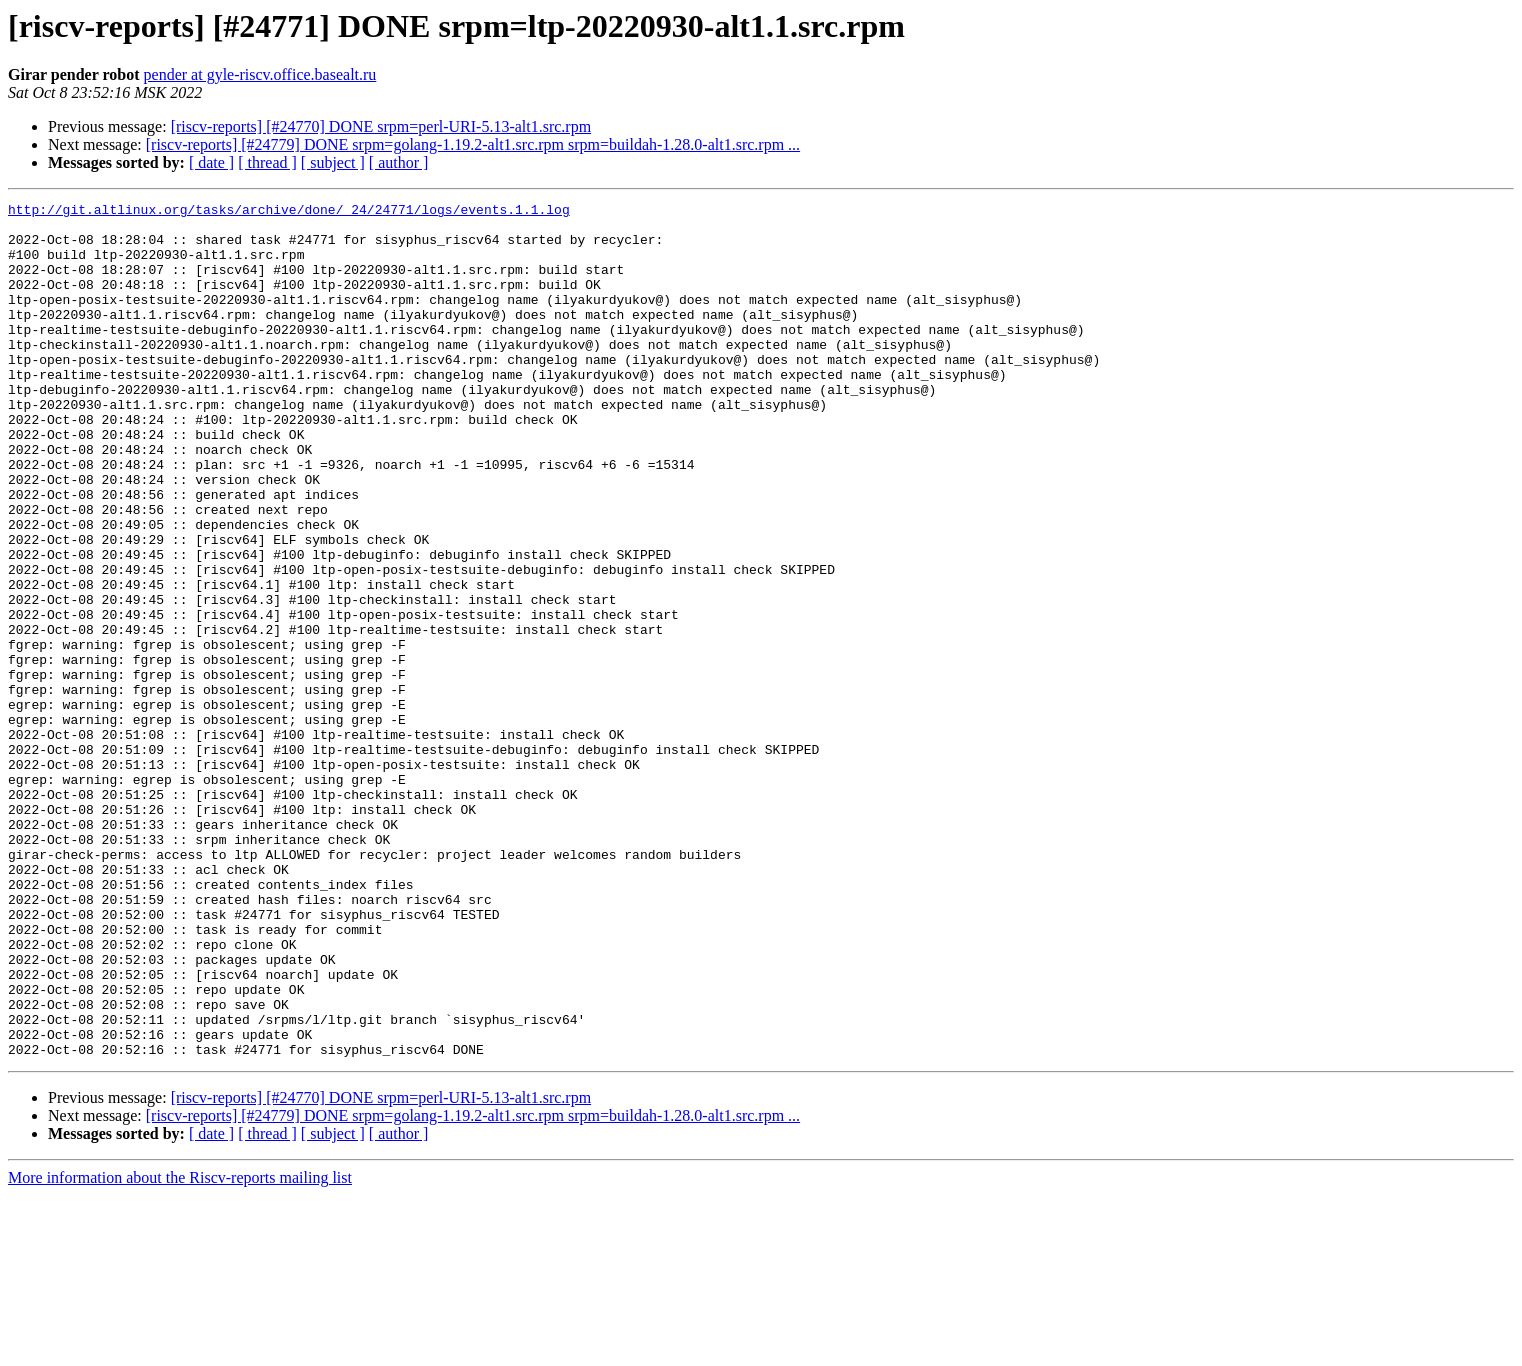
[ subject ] (333, 162)
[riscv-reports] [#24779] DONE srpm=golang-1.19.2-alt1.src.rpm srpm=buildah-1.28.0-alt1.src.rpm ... (473, 144)
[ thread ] (267, 162)
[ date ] (211, 162)
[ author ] (399, 162)
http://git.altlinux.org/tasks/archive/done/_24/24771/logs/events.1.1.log (289, 212)
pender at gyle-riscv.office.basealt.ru (260, 74)
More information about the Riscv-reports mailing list (180, 1348)
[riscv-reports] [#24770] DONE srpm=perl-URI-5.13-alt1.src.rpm (381, 126)
